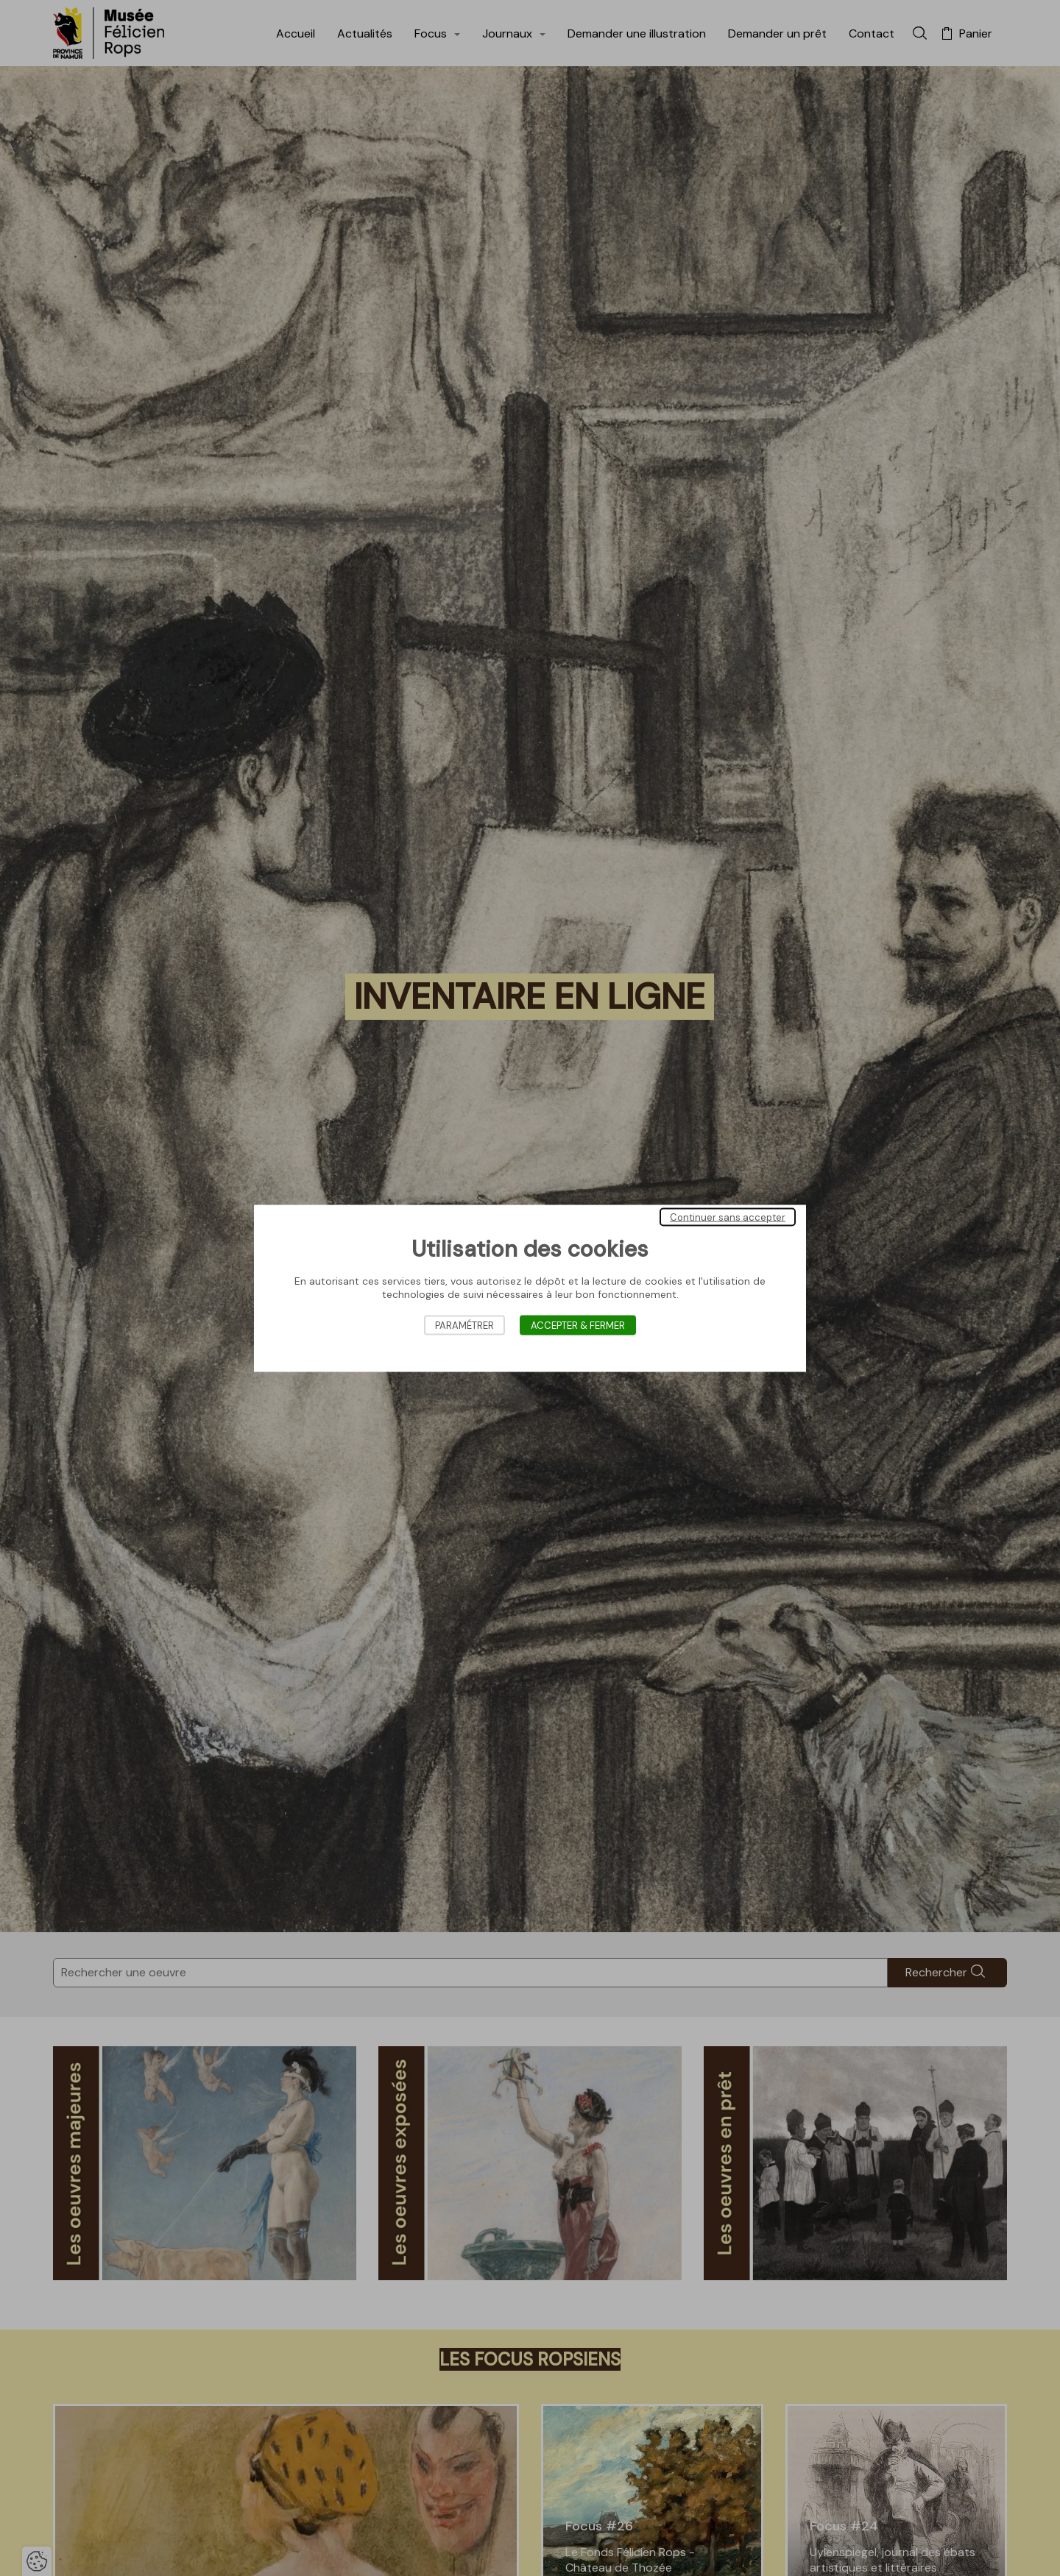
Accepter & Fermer (578, 1325)
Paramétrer (464, 1325)
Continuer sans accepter (727, 1216)
